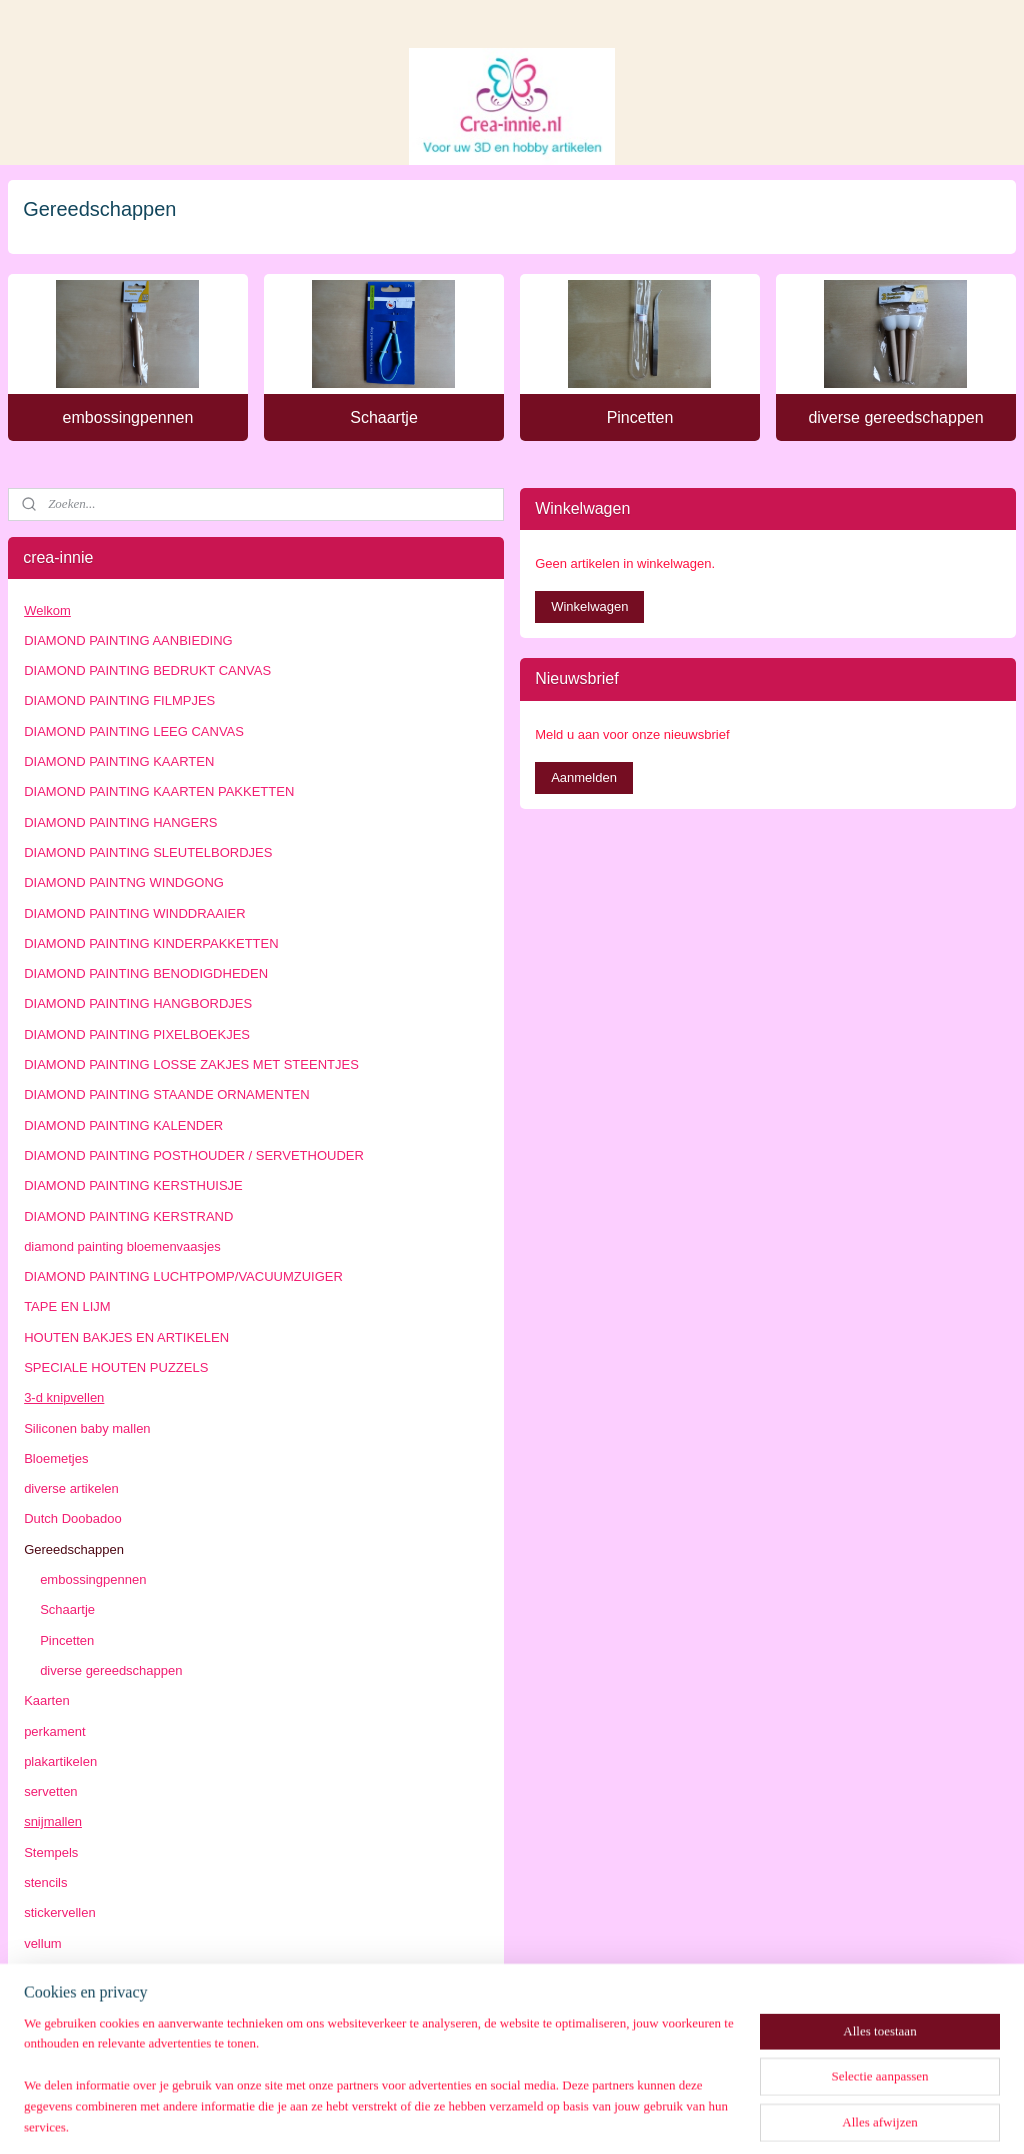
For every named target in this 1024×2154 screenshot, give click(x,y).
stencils (45, 1882)
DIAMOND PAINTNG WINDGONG (124, 882)
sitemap (441, 2117)
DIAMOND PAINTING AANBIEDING (128, 640)
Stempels (51, 1852)
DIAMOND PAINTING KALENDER (123, 1125)
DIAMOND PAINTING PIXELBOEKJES (137, 1034)
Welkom (47, 610)
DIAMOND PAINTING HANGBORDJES (138, 1003)
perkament (54, 1731)
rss (476, 2117)
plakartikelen (60, 1761)
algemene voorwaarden (92, 2034)
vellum (43, 1943)
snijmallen (53, 1821)
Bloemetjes (56, 1458)
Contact (46, 2003)
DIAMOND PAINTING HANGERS (120, 822)
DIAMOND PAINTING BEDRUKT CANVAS (147, 670)
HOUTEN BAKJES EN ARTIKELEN (126, 1337)
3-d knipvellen (64, 1397)
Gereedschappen (74, 1549)
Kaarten (47, 1700)
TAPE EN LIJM (67, 1306)
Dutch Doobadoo (73, 1518)
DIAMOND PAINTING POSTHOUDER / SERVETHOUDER (194, 1155)
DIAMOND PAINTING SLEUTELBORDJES (148, 852)
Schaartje (384, 417)
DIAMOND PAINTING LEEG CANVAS (134, 731)
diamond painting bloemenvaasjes (122, 1246)
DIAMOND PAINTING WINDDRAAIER (135, 913)
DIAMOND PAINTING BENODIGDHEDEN (146, 973)
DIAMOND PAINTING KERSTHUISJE (133, 1185)
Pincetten (640, 417)
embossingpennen (128, 417)
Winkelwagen (589, 606)
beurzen (47, 1973)
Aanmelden (584, 777)
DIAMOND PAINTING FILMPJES (119, 700)
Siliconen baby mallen (87, 1428)
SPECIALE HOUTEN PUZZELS (116, 1367)
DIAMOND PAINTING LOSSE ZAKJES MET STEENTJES (191, 1064)
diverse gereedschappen (895, 417)
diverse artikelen (71, 1488)
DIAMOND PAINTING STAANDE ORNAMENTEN (167, 1094)
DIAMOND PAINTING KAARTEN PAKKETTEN (159, 791)
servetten (50, 1791)
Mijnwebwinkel (697, 2117)
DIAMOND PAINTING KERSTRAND (128, 1216)
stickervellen (60, 1912)
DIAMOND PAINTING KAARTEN (119, 761)
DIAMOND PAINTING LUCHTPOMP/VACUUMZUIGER (183, 1276)
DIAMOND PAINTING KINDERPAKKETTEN (151, 943)
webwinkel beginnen (542, 2117)
